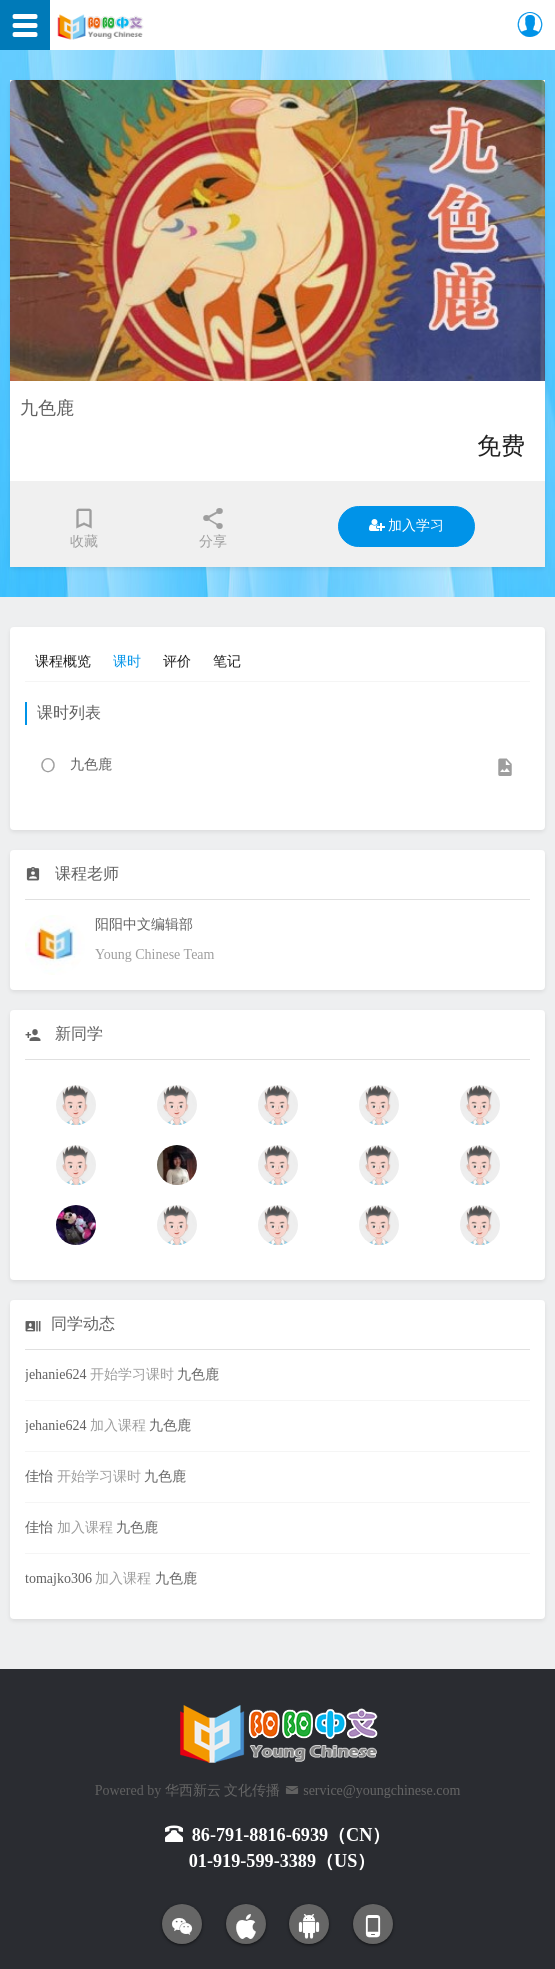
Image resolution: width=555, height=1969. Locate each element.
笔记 (227, 661)
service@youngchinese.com (381, 1790)
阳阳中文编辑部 (144, 924)
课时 (127, 661)
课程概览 (63, 661)
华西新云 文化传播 (223, 1790)
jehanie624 (55, 1374)
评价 (177, 661)
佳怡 (39, 1476)
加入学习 (407, 525)
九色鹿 (198, 1374)
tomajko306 (58, 1578)
